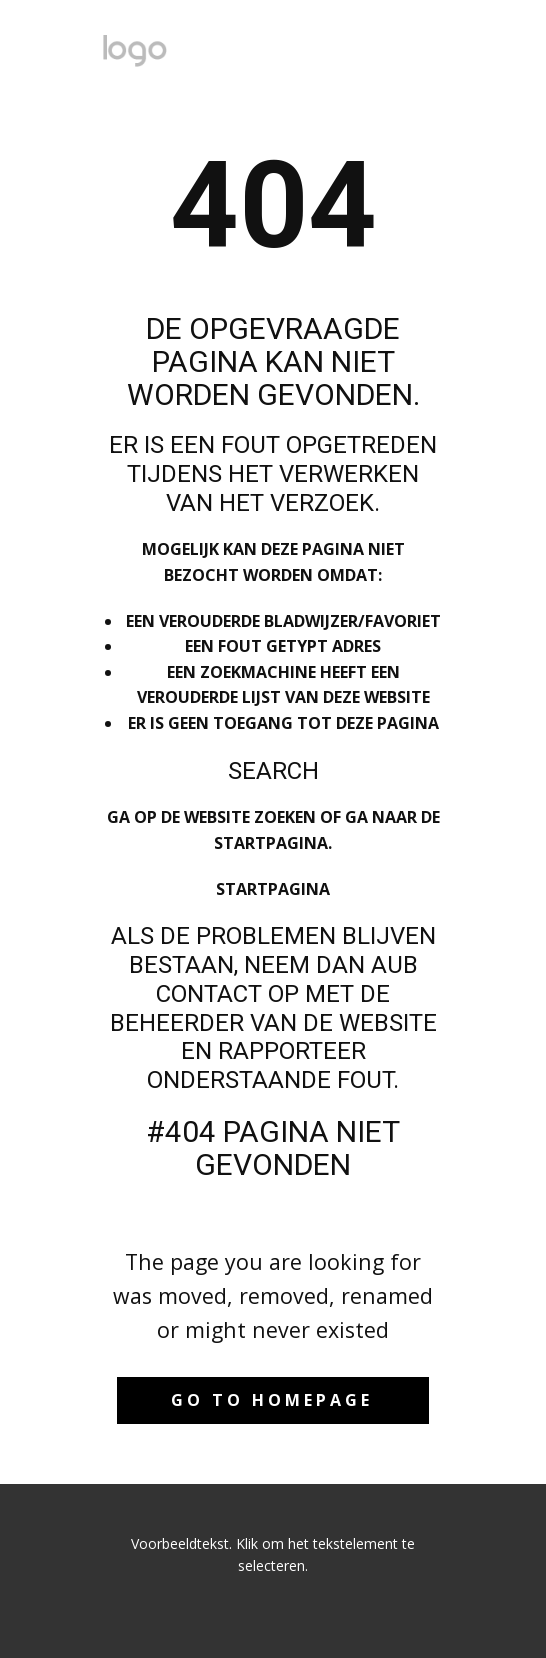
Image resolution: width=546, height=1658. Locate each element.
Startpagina (273, 889)
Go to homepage (272, 1400)
